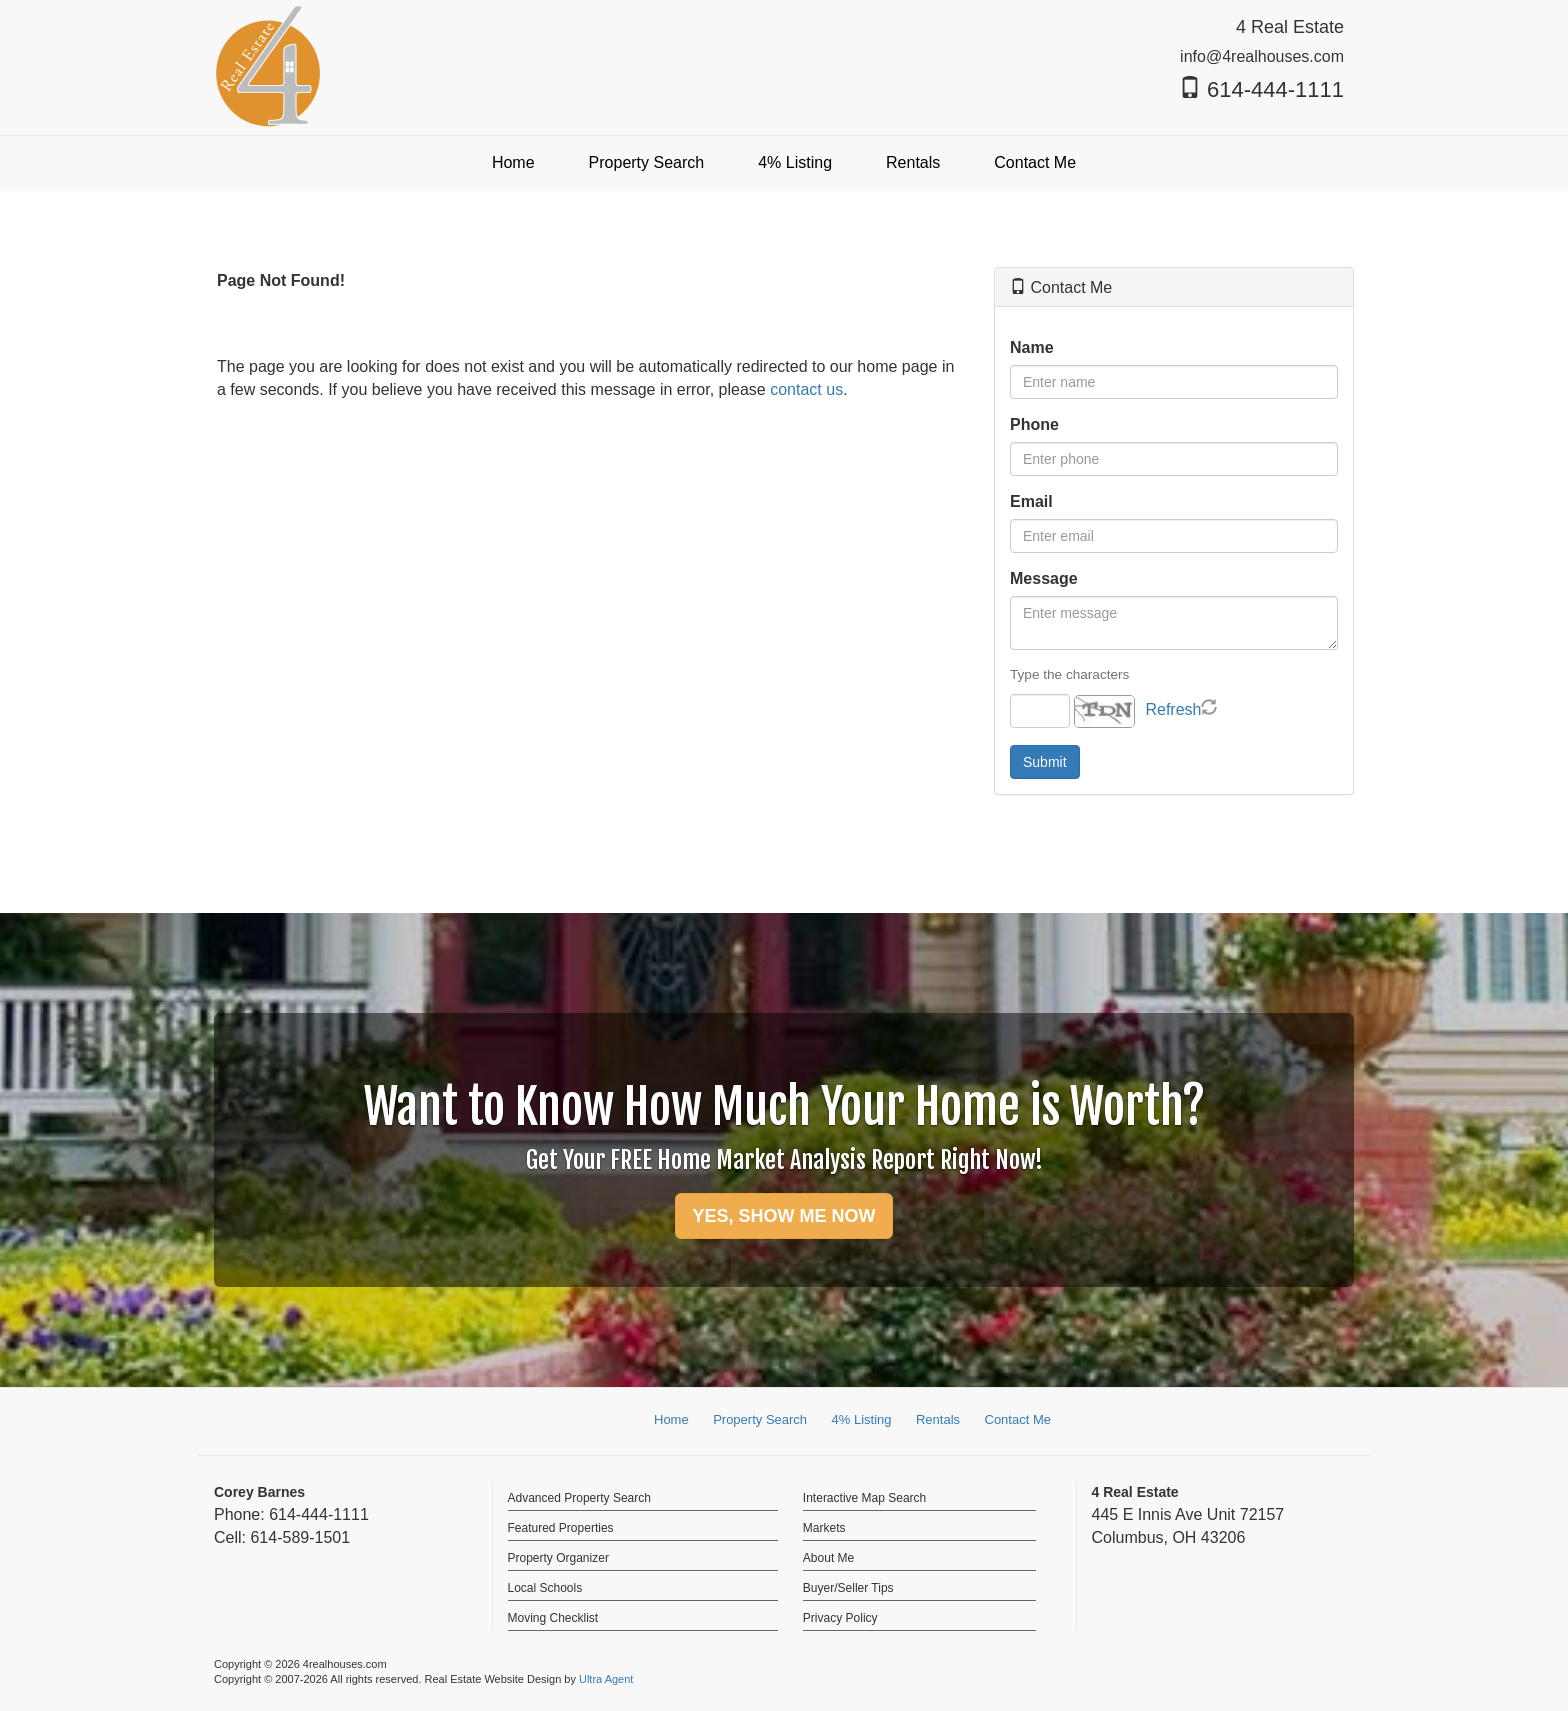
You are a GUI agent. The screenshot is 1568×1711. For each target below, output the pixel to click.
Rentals (938, 1419)
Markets (824, 1528)
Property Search (760, 1419)
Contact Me (1018, 1419)
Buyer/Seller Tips (848, 1588)
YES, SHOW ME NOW (783, 1216)
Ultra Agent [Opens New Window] (606, 1679)
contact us (806, 389)
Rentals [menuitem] (913, 162)
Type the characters (1069, 674)
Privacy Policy (840, 1618)
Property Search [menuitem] (647, 162)
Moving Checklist (553, 1618)
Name (1032, 347)
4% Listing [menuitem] (795, 162)
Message (1044, 578)
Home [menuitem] (513, 162)
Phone (1034, 424)
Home (671, 1419)
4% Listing (862, 1419)
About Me (828, 1558)
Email (1031, 501)
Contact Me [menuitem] (1035, 162)
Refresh (1173, 709)
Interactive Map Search (864, 1498)
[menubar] (784, 163)
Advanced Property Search (579, 1498)
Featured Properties (561, 1528)
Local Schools (545, 1588)
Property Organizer (558, 1558)
